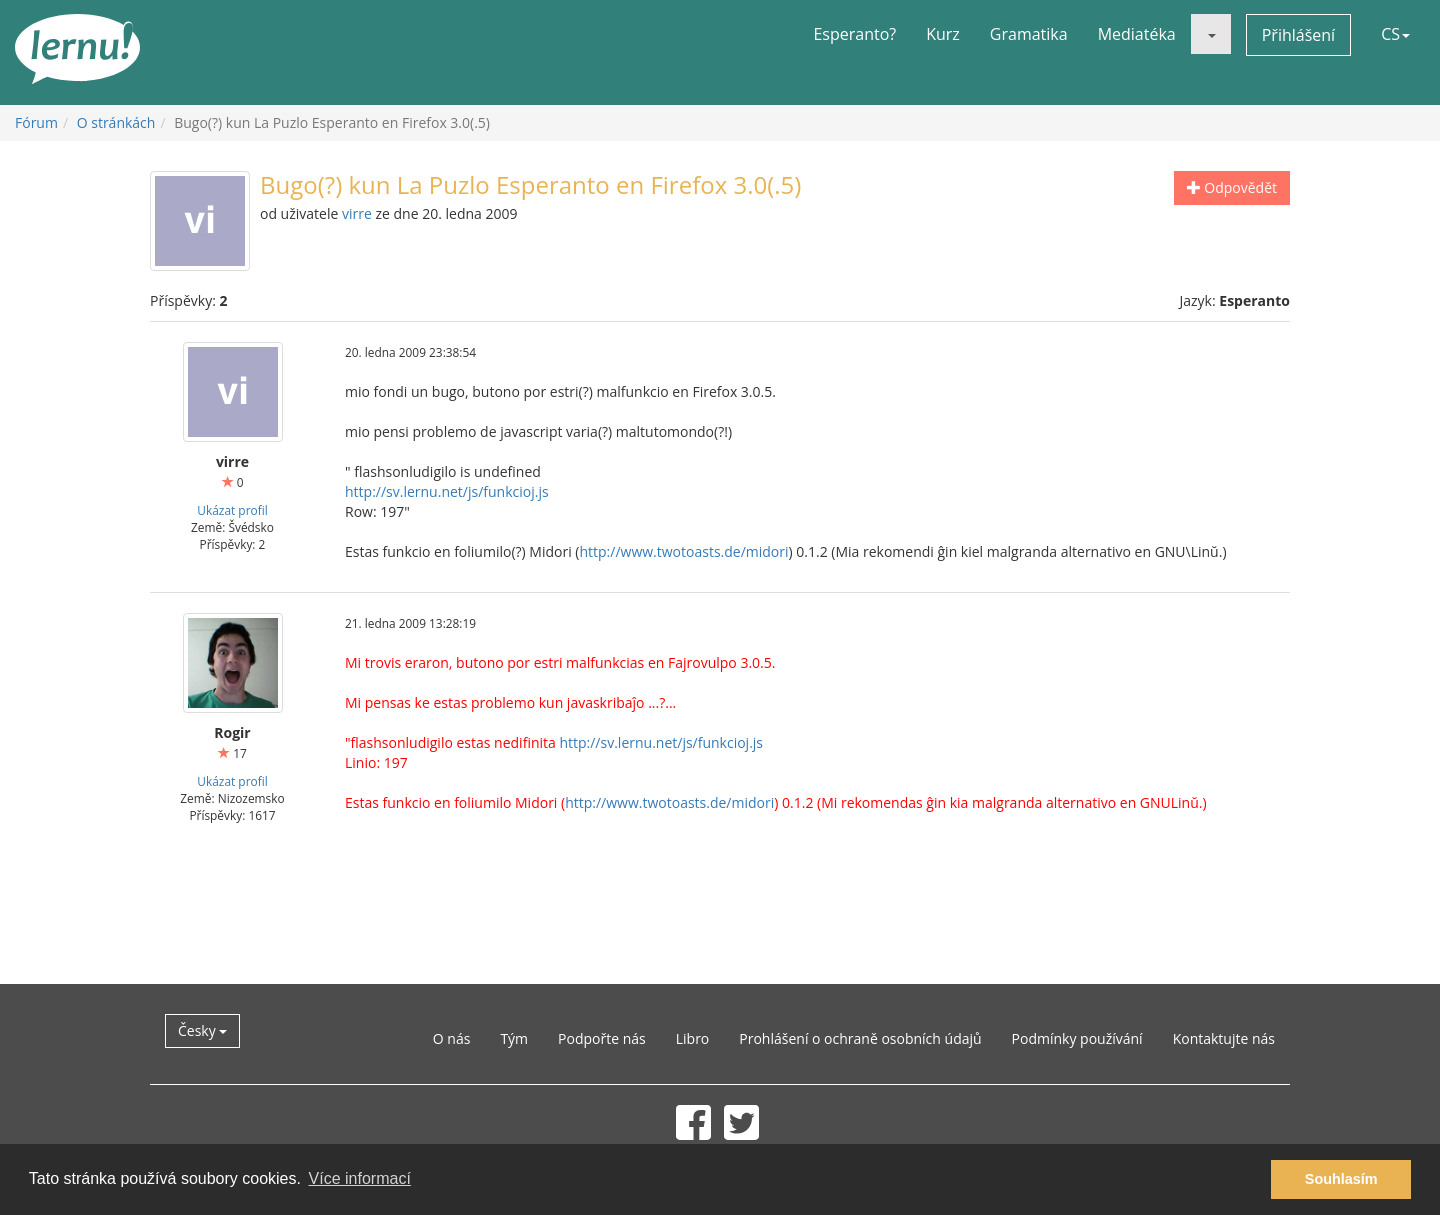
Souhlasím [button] (1341, 1179)
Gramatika (1029, 34)
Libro (693, 1038)
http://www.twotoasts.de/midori (683, 551)
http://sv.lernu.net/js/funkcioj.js (447, 491)
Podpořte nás (602, 1038)
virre (357, 213)
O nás (452, 1038)
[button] (1211, 34)
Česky (202, 1030)
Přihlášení (1298, 35)
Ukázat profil (232, 510)
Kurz (943, 34)
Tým (514, 1038)
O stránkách (116, 122)
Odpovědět (1232, 187)
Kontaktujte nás (1224, 1038)
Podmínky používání (1077, 1038)
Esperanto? (854, 34)
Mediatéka (1137, 34)
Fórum (36, 122)
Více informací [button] (360, 1178)
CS (1395, 34)
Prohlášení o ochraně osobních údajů (860, 1038)
